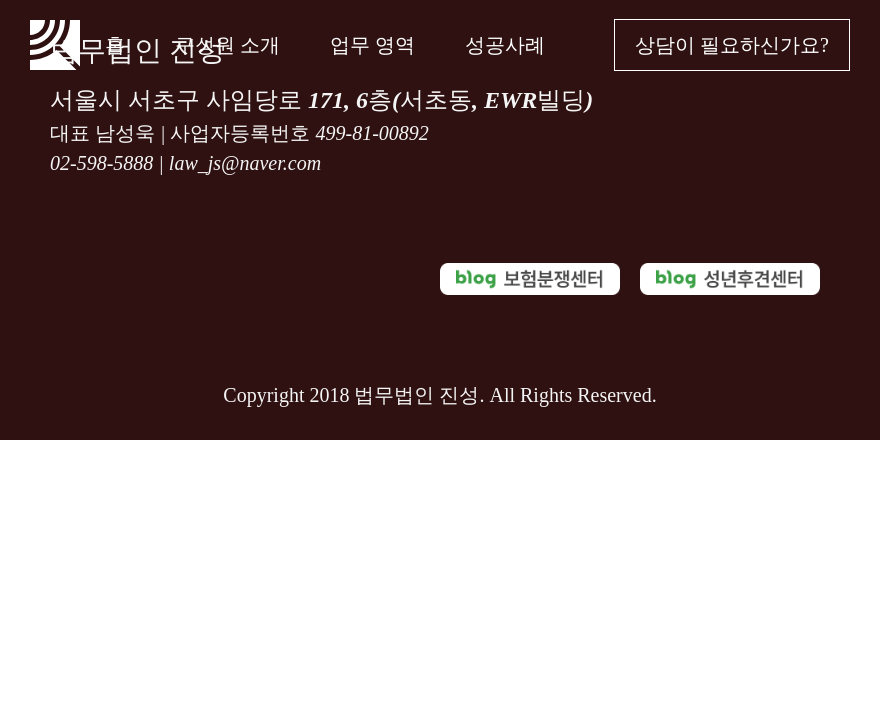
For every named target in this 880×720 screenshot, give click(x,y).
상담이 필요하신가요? (732, 45)
